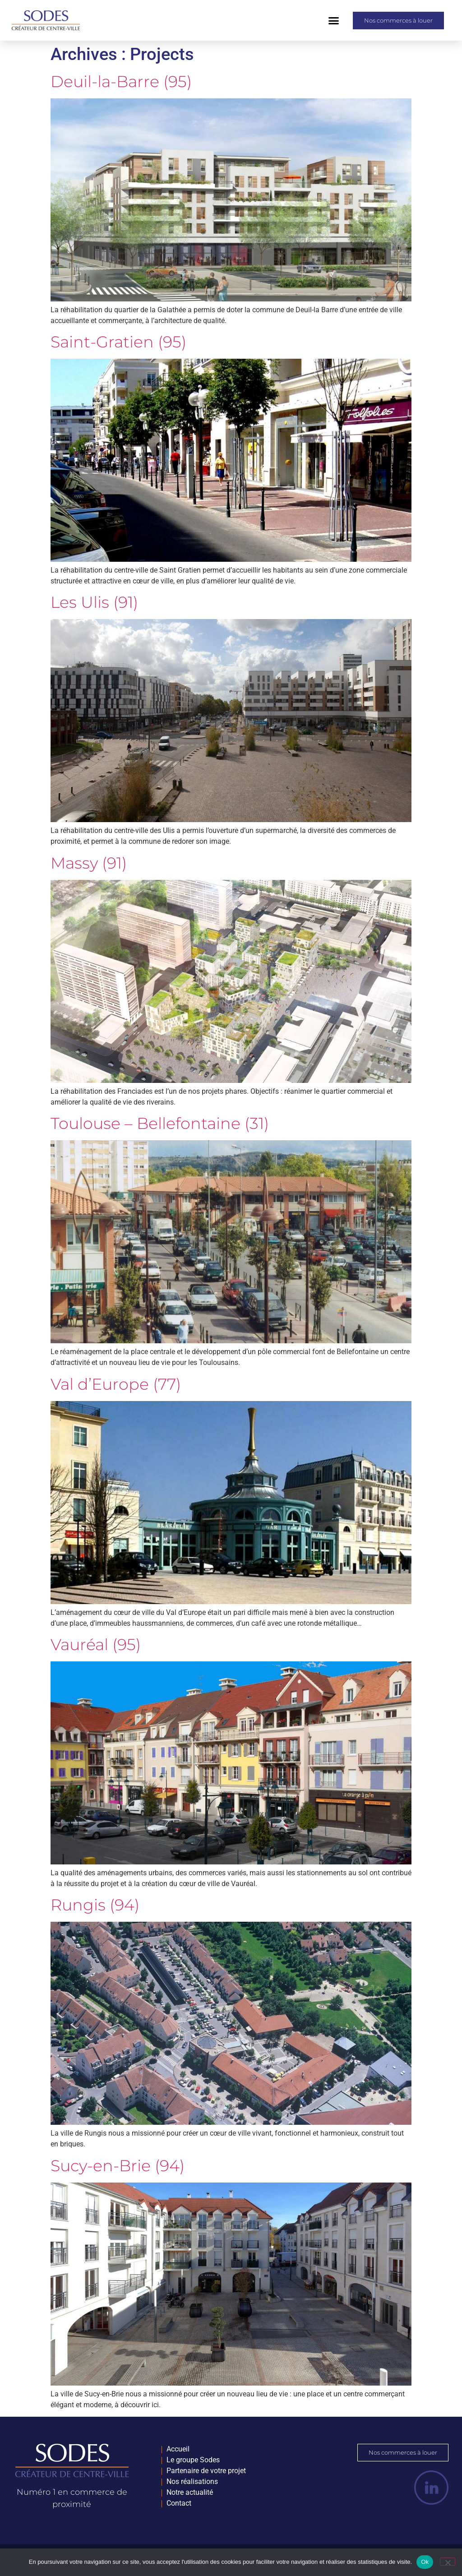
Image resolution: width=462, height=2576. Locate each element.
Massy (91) (89, 863)
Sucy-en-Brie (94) (118, 2165)
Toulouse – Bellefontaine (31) (160, 1123)
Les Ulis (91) (94, 602)
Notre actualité (189, 2492)
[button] (333, 20)
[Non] (447, 2562)
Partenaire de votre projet (206, 2470)
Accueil (177, 2449)
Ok (425, 2561)
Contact (178, 2503)
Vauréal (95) (96, 1644)
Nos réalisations (192, 2481)
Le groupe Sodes (193, 2460)
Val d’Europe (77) (116, 1384)
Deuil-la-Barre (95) (121, 81)
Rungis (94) (95, 1905)
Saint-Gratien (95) (118, 341)
